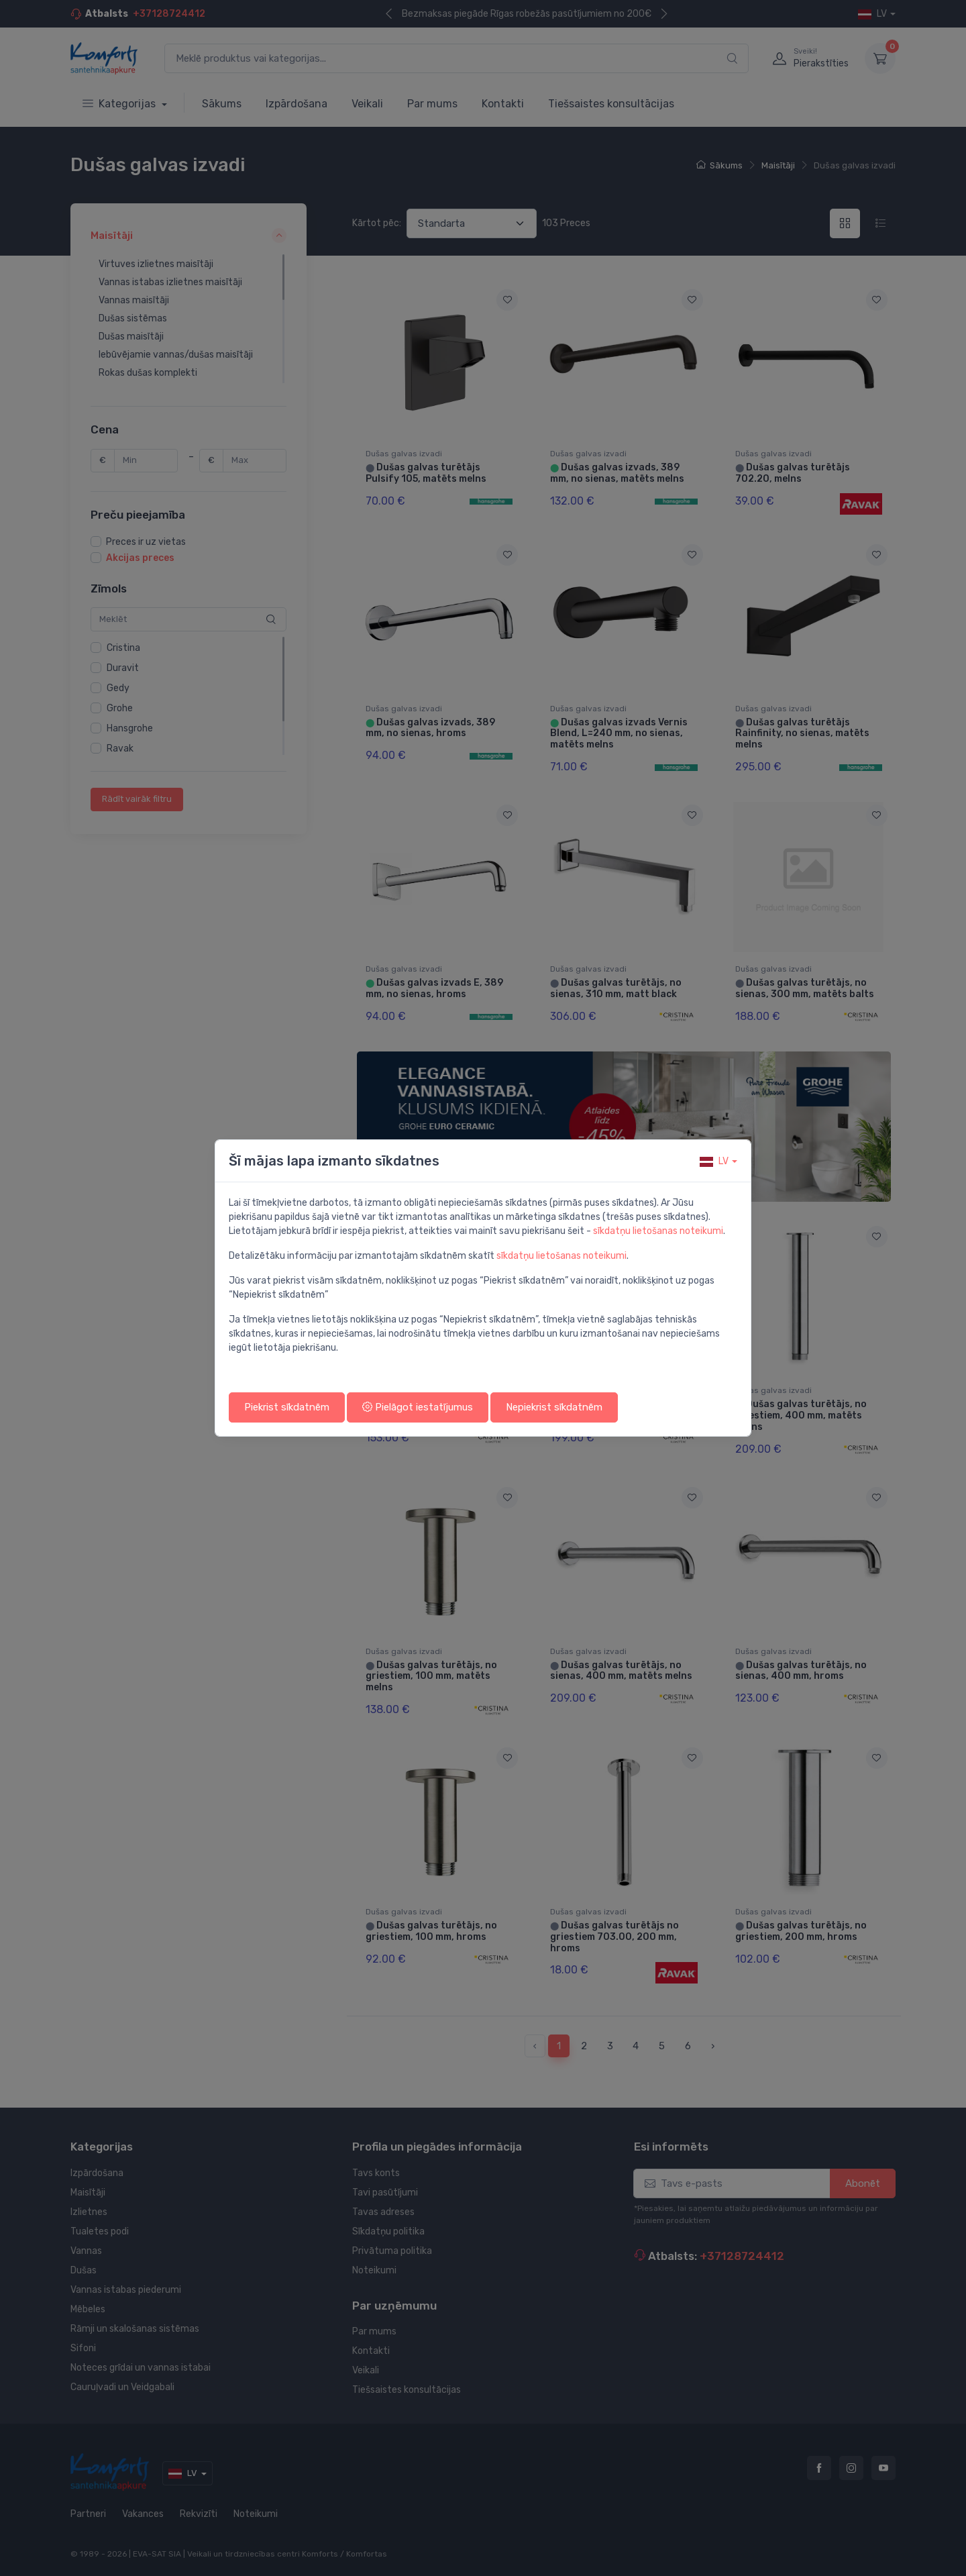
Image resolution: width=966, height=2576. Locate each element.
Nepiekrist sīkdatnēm (554, 1407)
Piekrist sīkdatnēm (286, 1407)
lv (714, 1161)
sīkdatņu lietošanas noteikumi (658, 1231)
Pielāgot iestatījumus (417, 1407)
